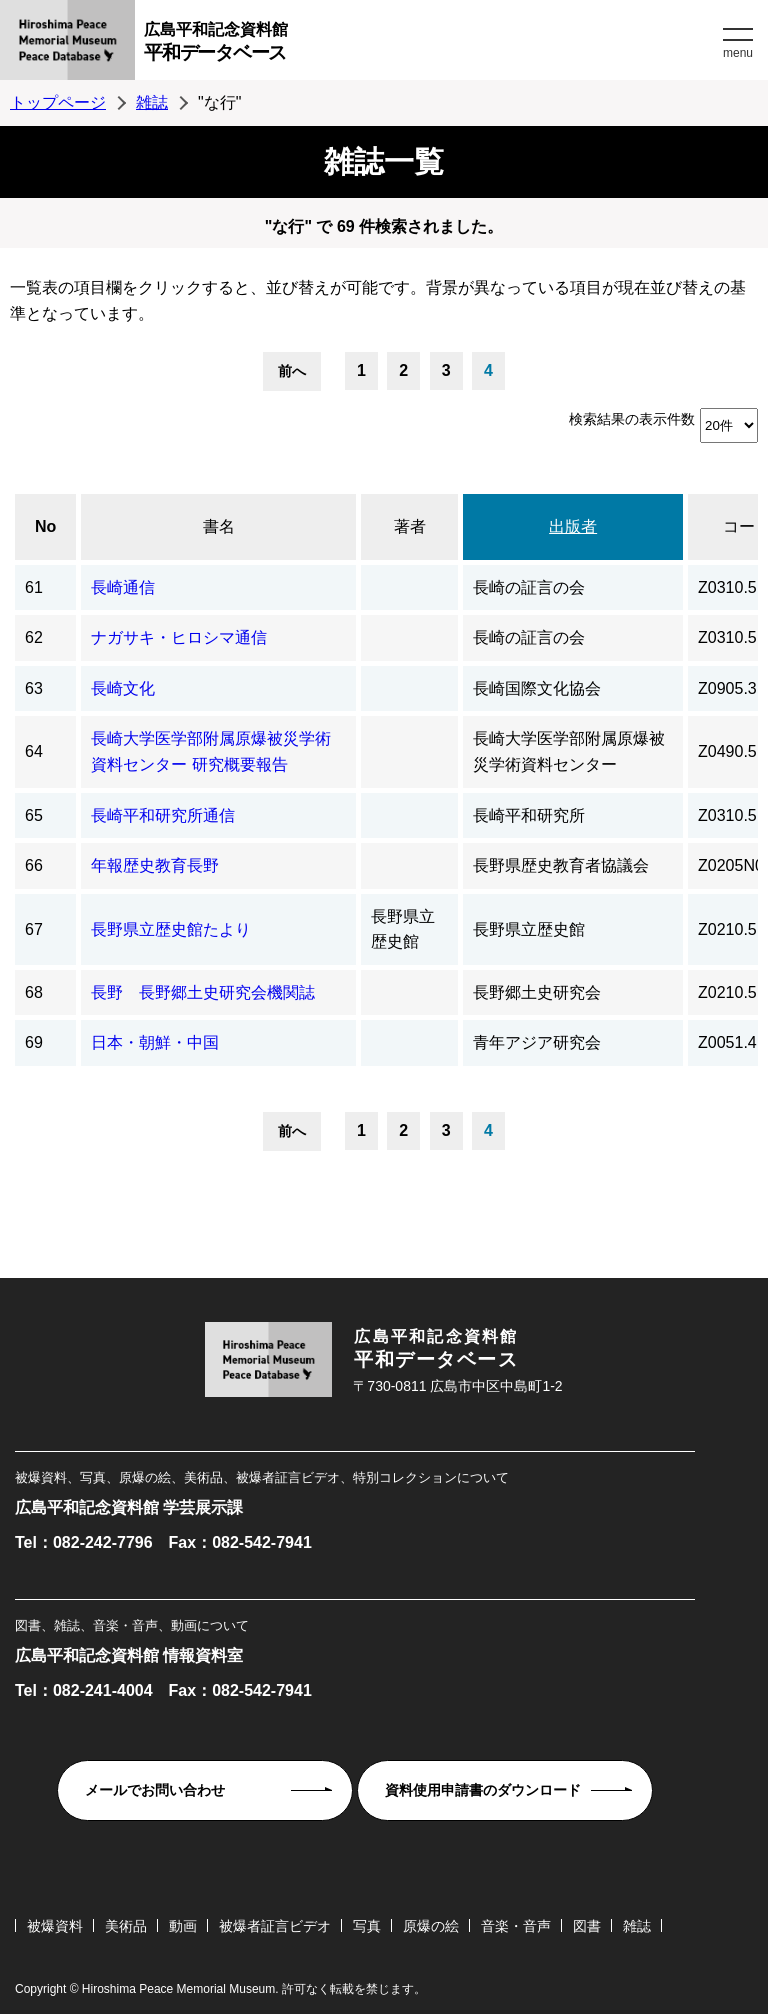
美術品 (126, 1926)
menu (738, 53)
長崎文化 (123, 688)
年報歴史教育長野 (155, 865)
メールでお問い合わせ (155, 1790)
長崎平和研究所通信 (163, 815)
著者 (410, 526)
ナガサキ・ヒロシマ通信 (179, 637)
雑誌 (152, 102)
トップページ (58, 102)
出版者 (573, 526)
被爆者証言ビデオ (275, 1926)
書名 (219, 526)
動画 (183, 1926)
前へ (292, 371)
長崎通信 (123, 587)
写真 (367, 1926)
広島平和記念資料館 (431, 44)
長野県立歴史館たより (171, 929)
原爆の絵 (431, 1926)
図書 (587, 1926)
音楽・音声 (516, 1926)
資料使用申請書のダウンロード (483, 1790)
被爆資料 (55, 1926)
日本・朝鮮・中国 (155, 1042)
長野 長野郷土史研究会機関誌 (203, 992)
